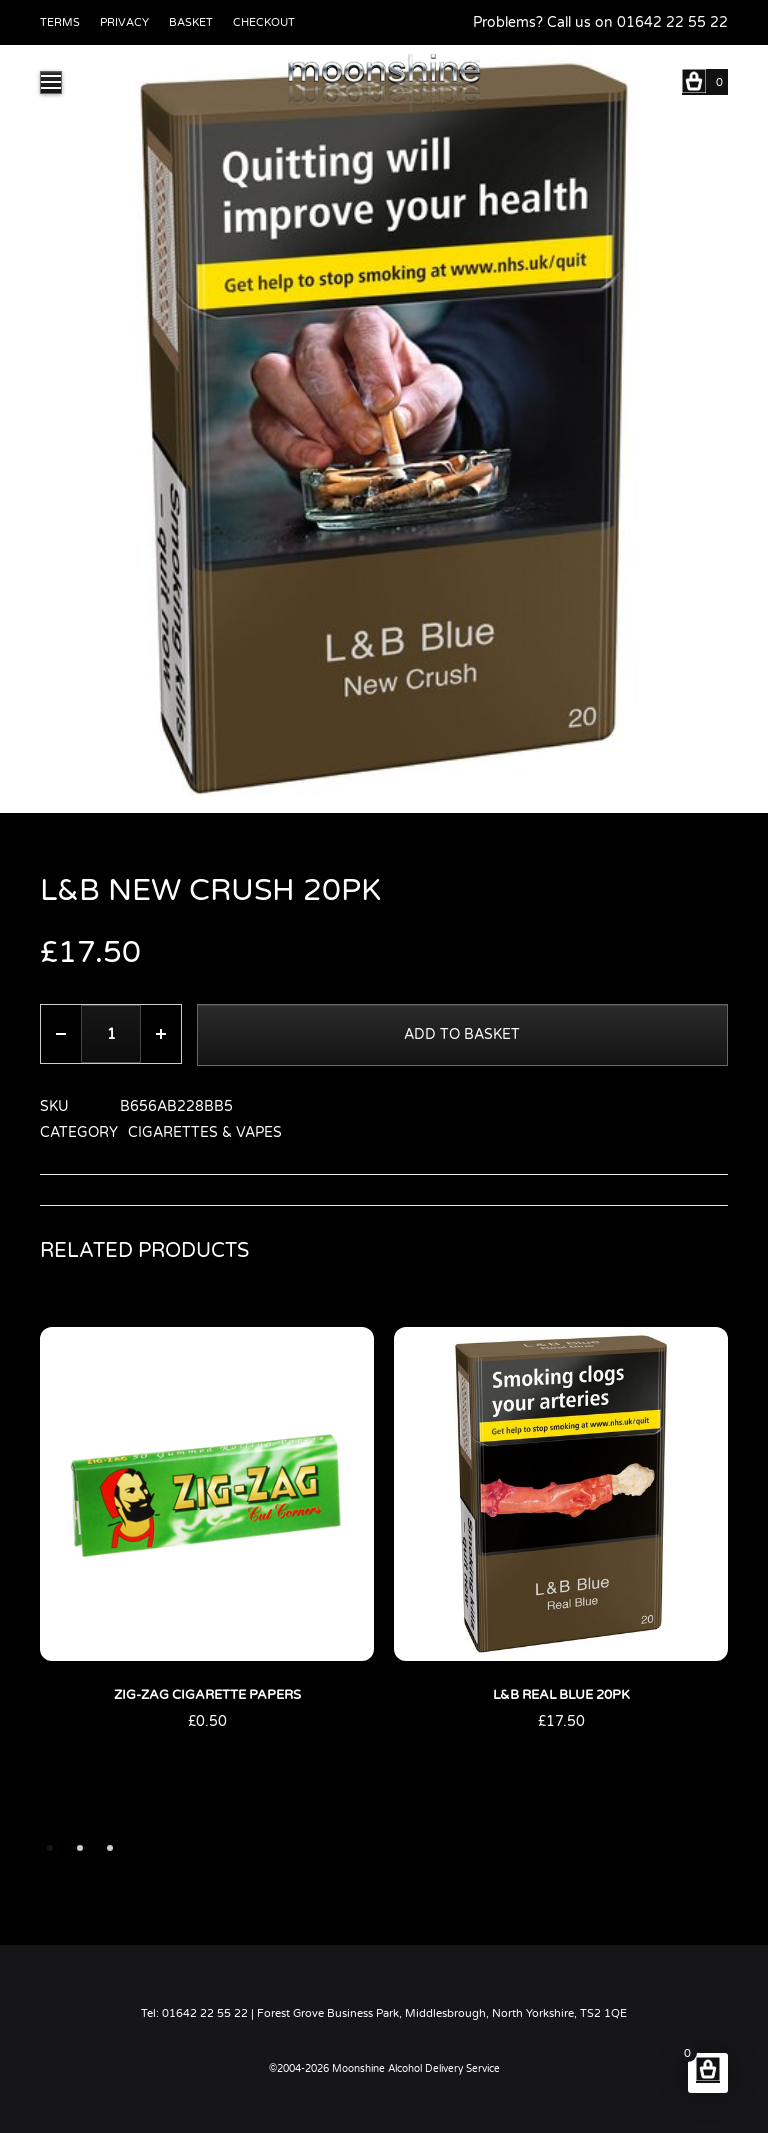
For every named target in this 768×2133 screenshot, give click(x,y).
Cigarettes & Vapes (205, 1132)
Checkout (264, 22)
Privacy (124, 22)
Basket (191, 22)
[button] (50, 1848)
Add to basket (463, 1034)
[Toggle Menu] (51, 83)
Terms (60, 22)
